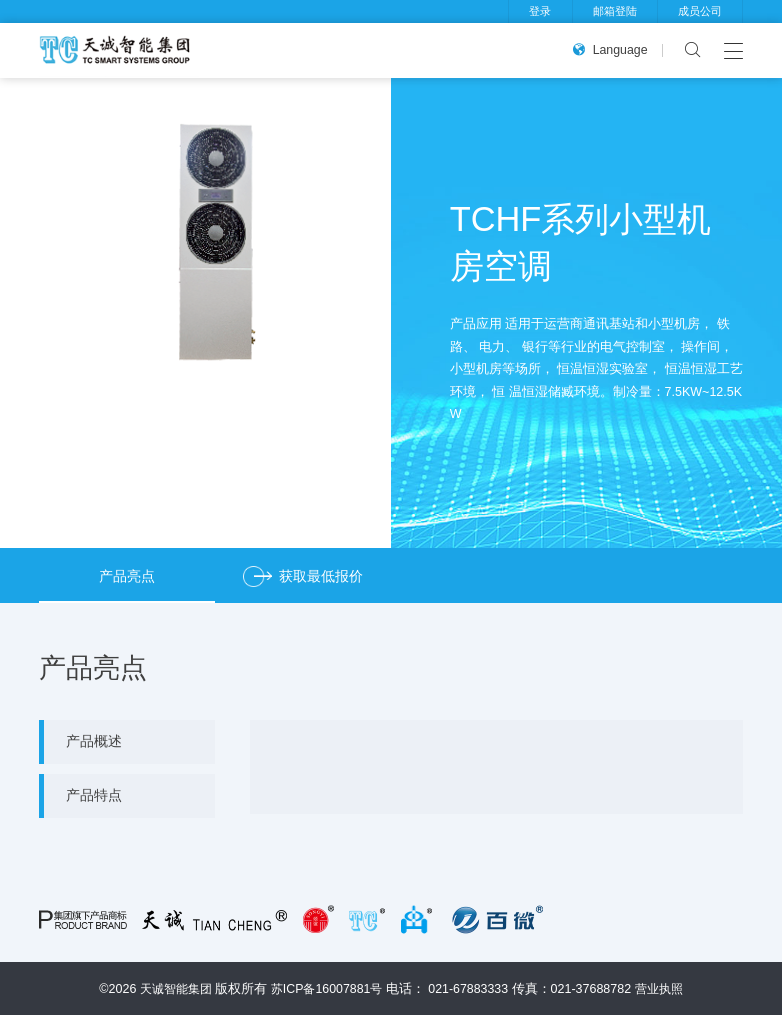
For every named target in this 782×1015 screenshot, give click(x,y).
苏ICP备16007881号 (326, 988)
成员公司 (700, 11)
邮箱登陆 (614, 11)
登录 (539, 11)
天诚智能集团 (171, 988)
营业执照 (664, 988)
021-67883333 (471, 988)
